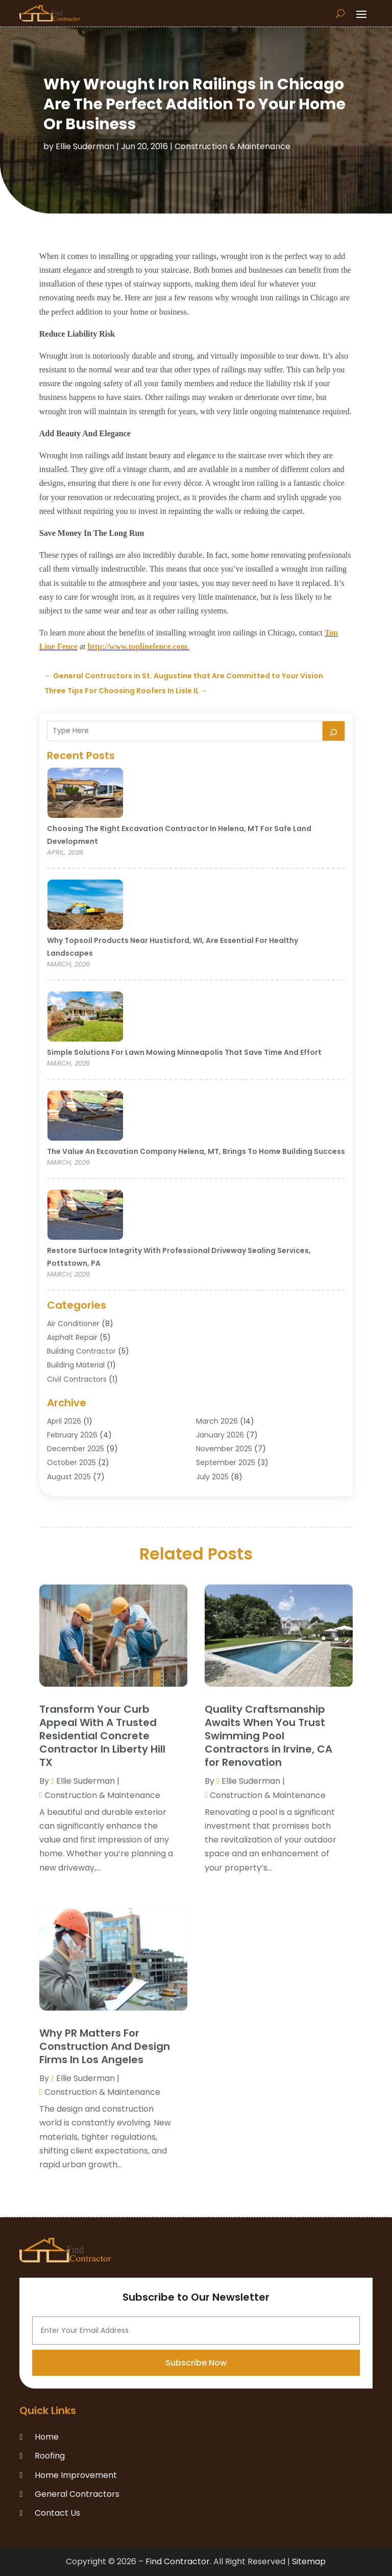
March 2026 (217, 1421)
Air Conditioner (73, 1323)
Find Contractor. (178, 2561)
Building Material (76, 1365)
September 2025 (225, 1462)
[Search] (334, 731)
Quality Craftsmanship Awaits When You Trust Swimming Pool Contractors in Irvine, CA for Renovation (268, 1735)
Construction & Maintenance (232, 146)
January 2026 (220, 1435)
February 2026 (72, 1435)
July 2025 (212, 1477)
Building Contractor (81, 1351)
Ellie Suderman (85, 146)
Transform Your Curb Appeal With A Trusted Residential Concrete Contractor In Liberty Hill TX (102, 1735)
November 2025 (224, 1449)
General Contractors (77, 2494)
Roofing (50, 2456)
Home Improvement (76, 2475)
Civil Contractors (77, 1379)
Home (47, 2437)
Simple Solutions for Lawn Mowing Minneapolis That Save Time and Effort (184, 1052)
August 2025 (69, 1477)
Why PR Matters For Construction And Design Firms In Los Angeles (104, 2046)
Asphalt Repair (72, 1337)
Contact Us (57, 2513)
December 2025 (75, 1449)
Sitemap (309, 2561)
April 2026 (64, 1421)
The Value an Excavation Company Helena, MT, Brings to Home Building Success (196, 1151)
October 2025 (71, 1462)
